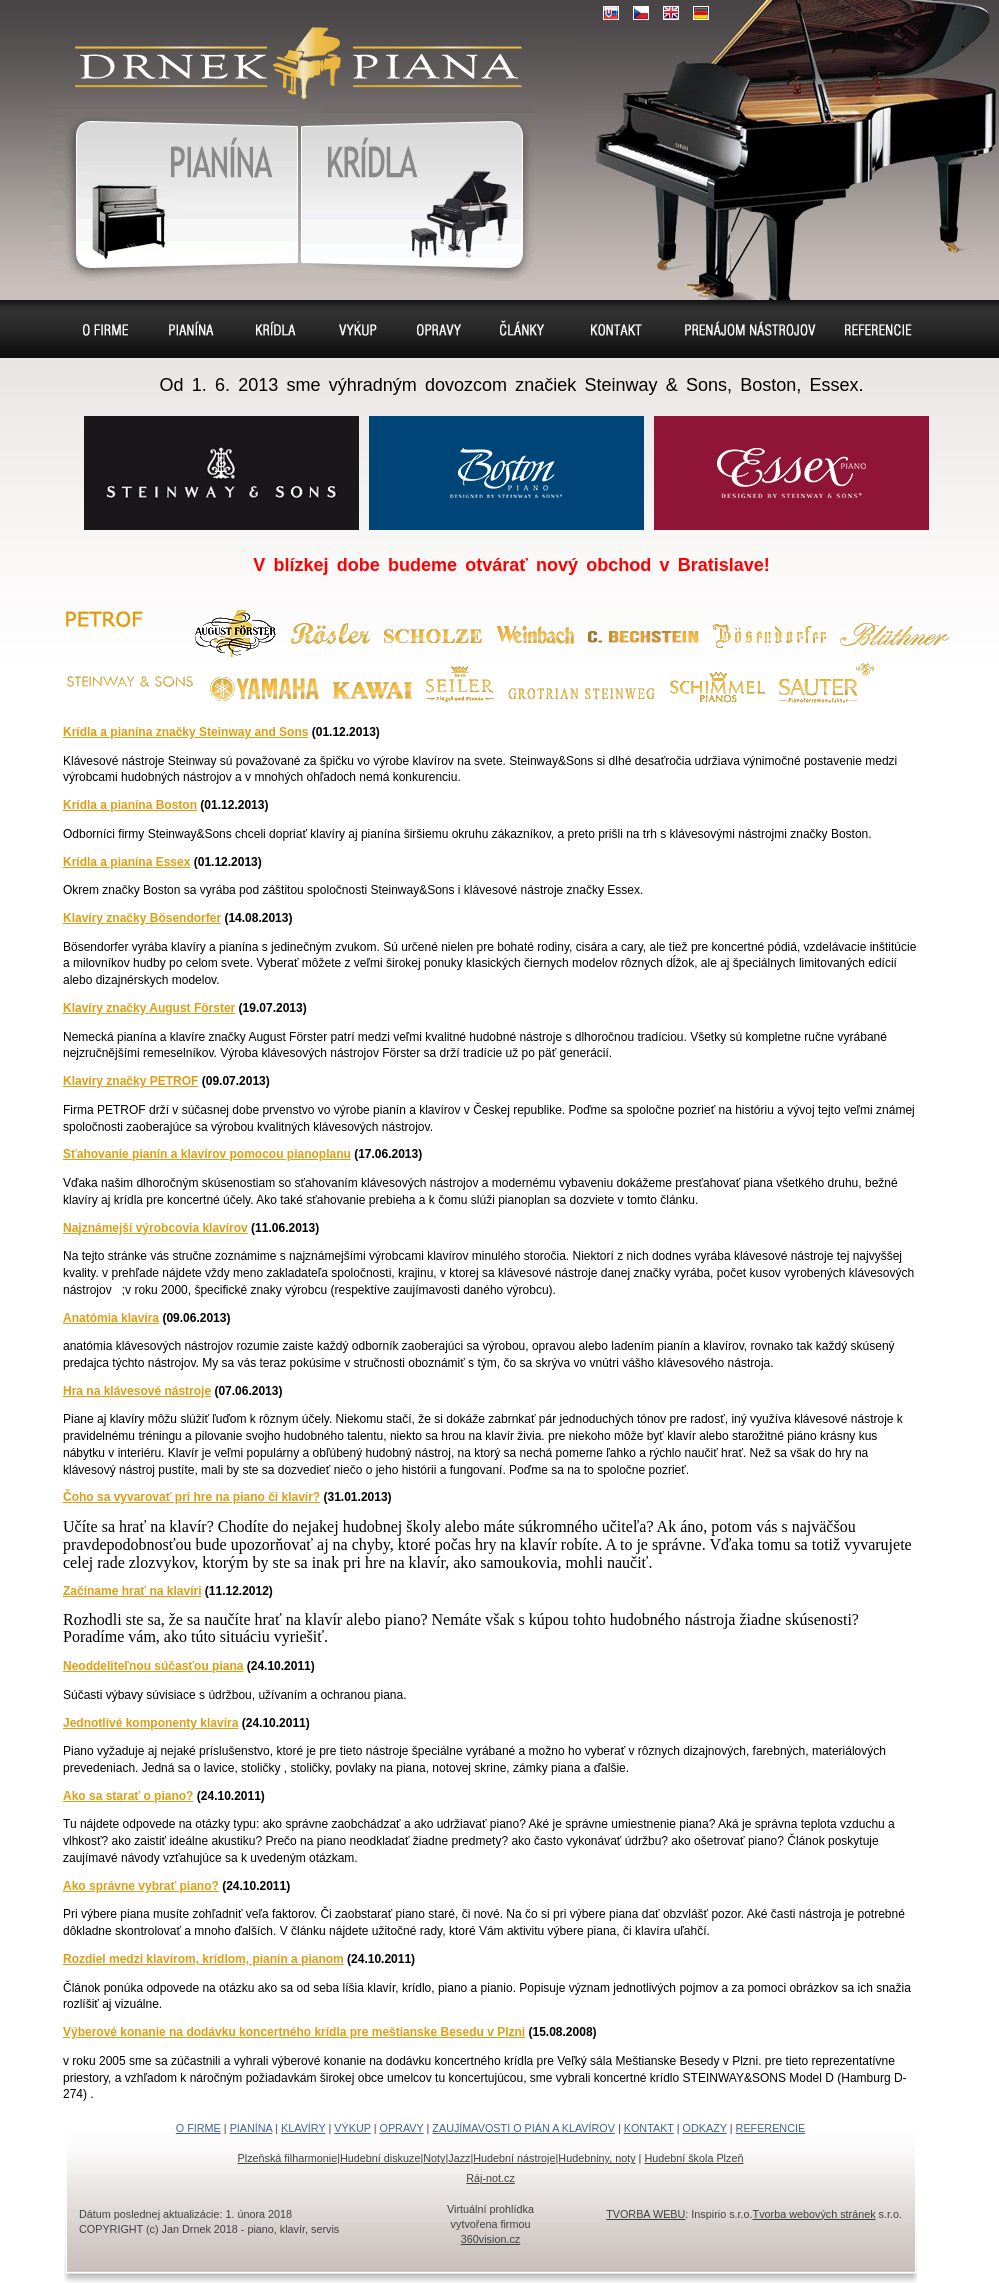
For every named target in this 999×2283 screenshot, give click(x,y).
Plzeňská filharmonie (288, 2158)
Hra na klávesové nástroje (137, 1391)
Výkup (356, 329)
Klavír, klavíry (417, 191)
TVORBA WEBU (645, 2214)
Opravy (440, 329)
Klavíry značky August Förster (149, 1008)
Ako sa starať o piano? (128, 1796)
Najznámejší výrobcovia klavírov (155, 1228)
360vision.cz (490, 2239)
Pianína (175, 191)
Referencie (876, 329)
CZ (641, 13)
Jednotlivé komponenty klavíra (150, 1723)
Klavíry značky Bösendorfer (142, 918)
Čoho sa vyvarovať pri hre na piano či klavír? (191, 1497)
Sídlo (526, 329)
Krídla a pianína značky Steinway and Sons (185, 732)
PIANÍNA (251, 2128)
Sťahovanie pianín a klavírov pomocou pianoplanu (207, 1154)
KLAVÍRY (303, 2128)
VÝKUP (352, 2128)
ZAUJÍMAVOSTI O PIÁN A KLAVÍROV (523, 2128)
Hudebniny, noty (596, 2158)
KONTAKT (649, 2128)
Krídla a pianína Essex (126, 862)
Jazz (459, 2158)
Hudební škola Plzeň (693, 2158)
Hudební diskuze (380, 2158)
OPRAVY (402, 2128)
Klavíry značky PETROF (130, 1081)
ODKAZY (705, 2128)
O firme (108, 329)
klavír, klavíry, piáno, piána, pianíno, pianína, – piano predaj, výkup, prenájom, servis (290, 50)
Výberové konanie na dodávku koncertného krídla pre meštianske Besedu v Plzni (294, 2032)
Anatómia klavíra (111, 1318)
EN (671, 13)
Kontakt (616, 329)
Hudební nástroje (514, 2158)
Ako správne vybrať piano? (141, 1886)
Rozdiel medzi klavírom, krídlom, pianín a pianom (203, 1959)
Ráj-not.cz (490, 2178)
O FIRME (198, 2128)
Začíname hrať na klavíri (132, 1591)
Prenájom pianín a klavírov (743, 332)
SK (611, 13)
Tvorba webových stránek (814, 2214)
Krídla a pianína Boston (130, 805)
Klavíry (273, 329)
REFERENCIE (771, 2128)
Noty (434, 2158)
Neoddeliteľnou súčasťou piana (153, 1666)
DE (701, 13)
